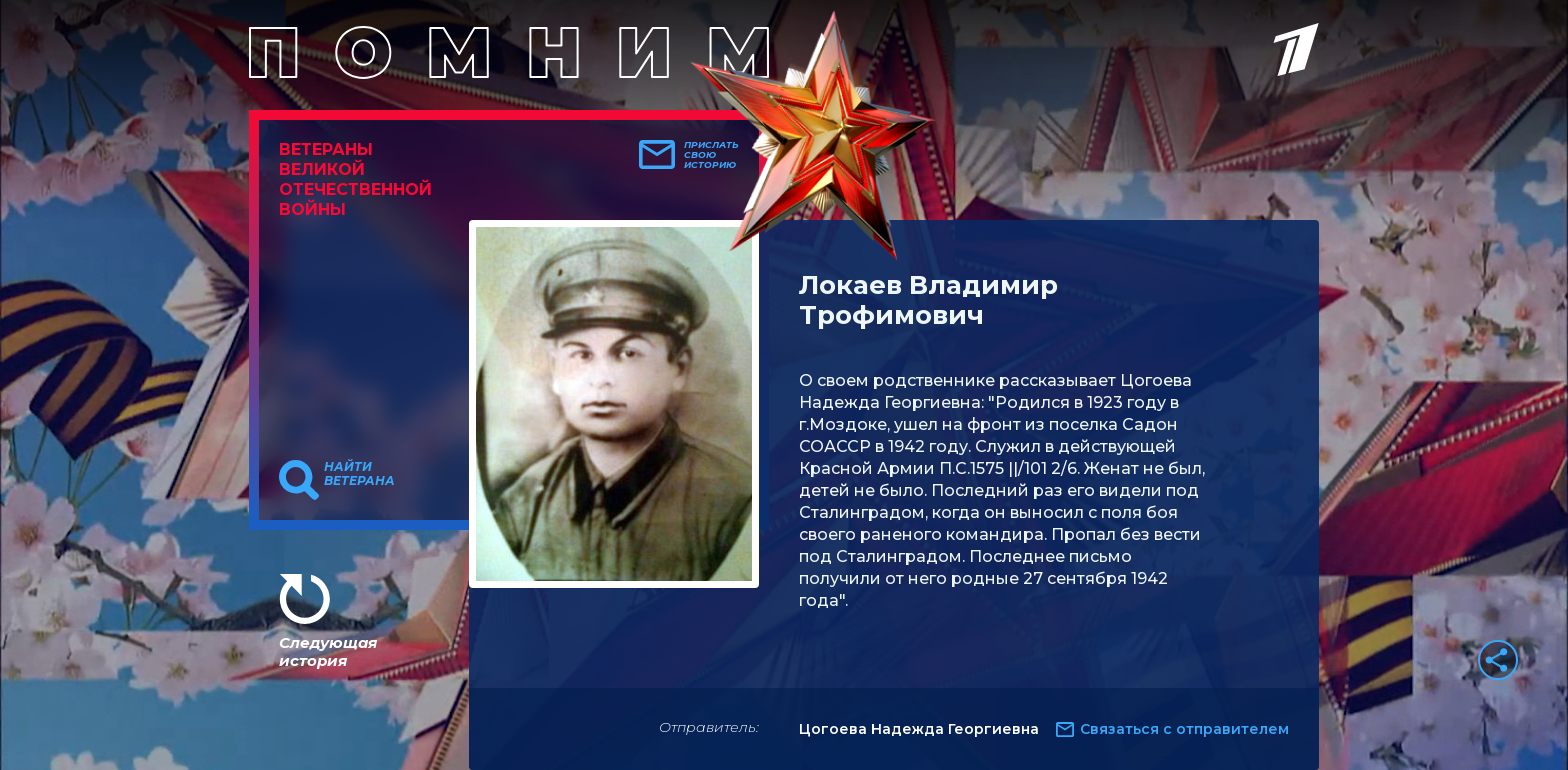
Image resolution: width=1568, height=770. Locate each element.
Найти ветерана (359, 474)
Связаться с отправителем (1184, 729)
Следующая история (328, 651)
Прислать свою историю (711, 155)
